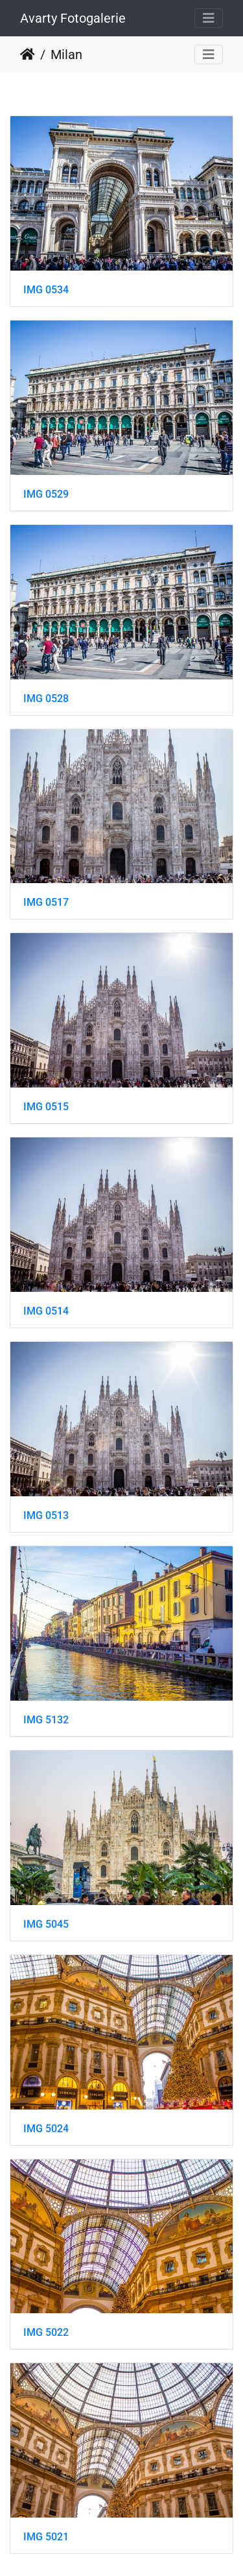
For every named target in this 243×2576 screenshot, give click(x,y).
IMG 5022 (46, 2332)
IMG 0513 (46, 1515)
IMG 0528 (46, 698)
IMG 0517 (46, 902)
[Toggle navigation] (208, 18)
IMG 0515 (46, 1106)
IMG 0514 (46, 1311)
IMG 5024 (46, 2128)
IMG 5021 (46, 2537)
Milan (66, 54)
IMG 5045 (46, 1924)
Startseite (27, 54)
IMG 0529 (46, 494)
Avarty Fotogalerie (73, 18)
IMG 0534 (46, 290)
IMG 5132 (46, 1720)
